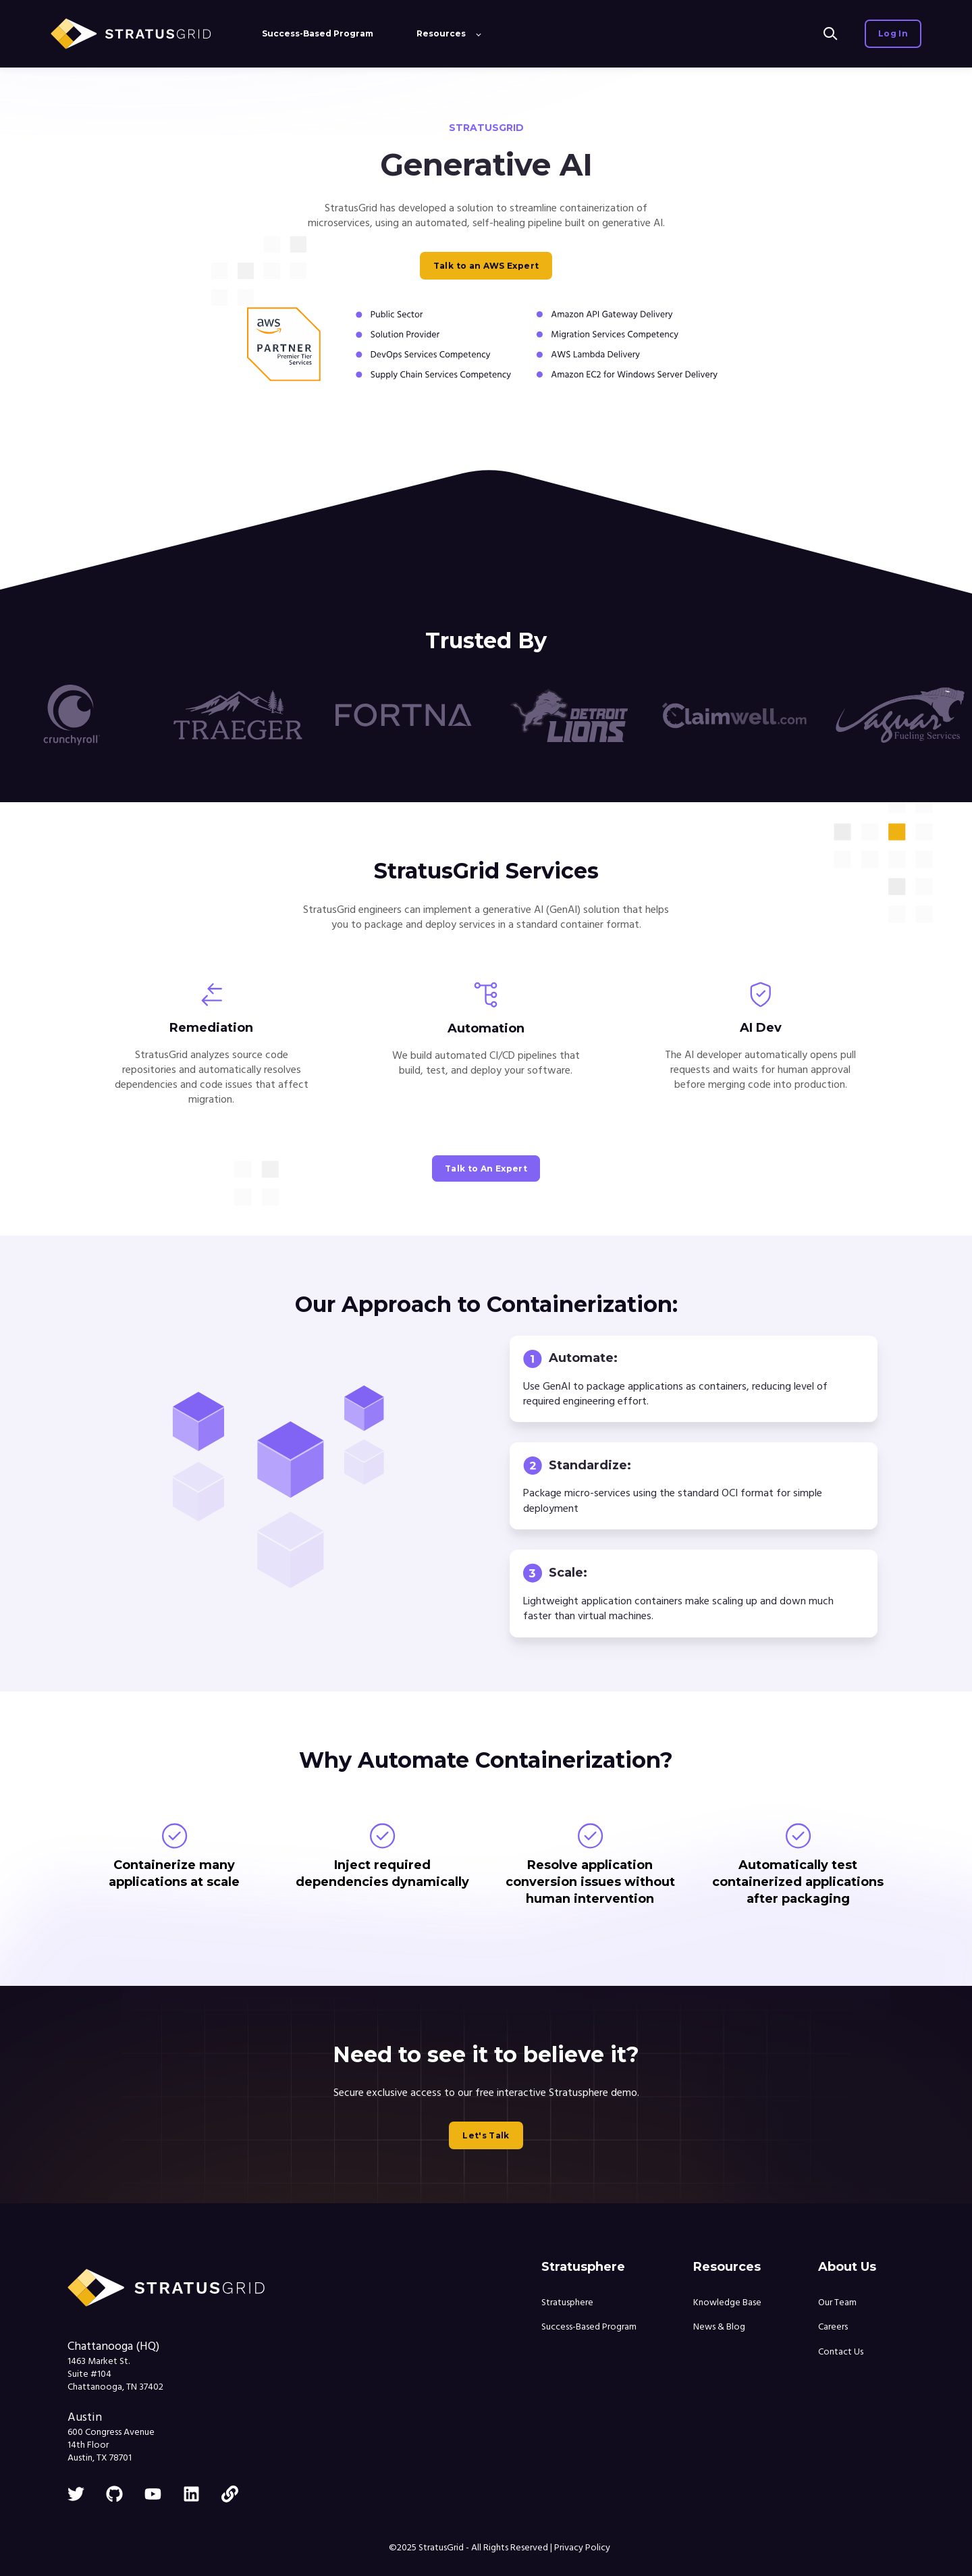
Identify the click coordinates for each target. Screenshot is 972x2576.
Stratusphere (567, 2303)
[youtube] (153, 2494)
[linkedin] (191, 2494)
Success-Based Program (589, 2327)
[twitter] (76, 2494)
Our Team (837, 2303)
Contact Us (840, 2352)
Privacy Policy (582, 2547)
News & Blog (719, 2327)
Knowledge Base (727, 2303)
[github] (114, 2494)
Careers (833, 2327)
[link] (230, 2494)
